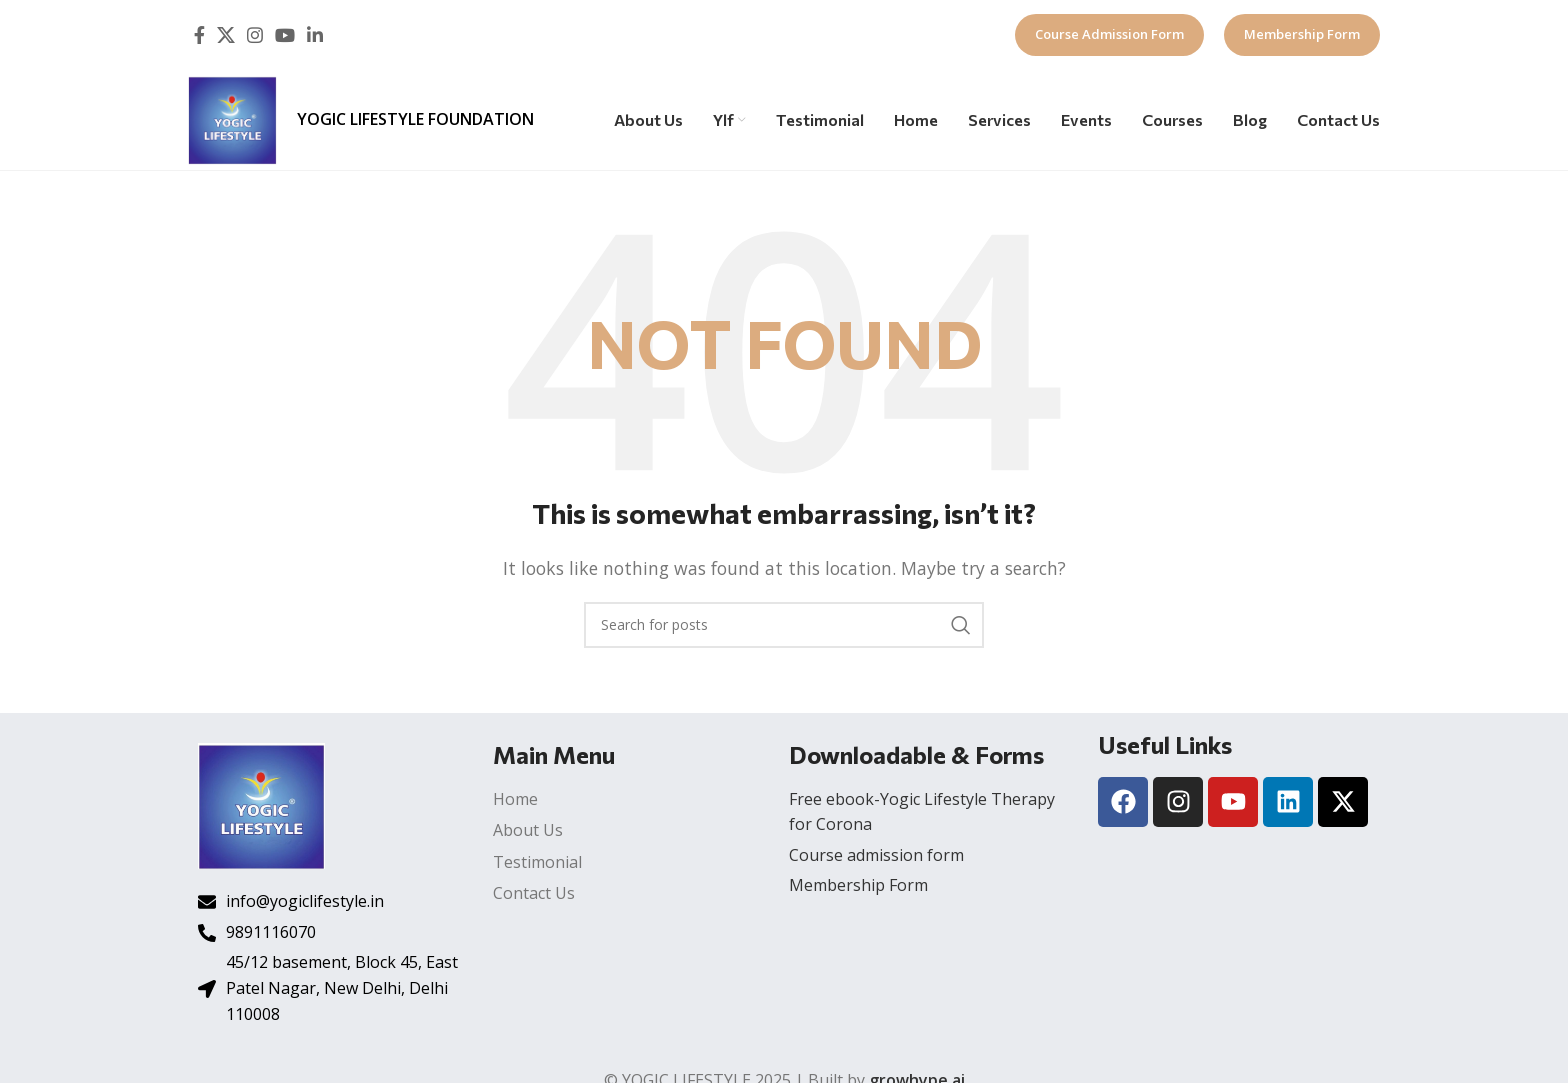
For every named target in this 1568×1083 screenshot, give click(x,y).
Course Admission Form (1109, 34)
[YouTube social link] (285, 35)
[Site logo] (232, 118)
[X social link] (226, 35)
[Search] (784, 625)
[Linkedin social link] (315, 35)
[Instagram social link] (255, 35)
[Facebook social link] (199, 35)
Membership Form (1302, 34)
